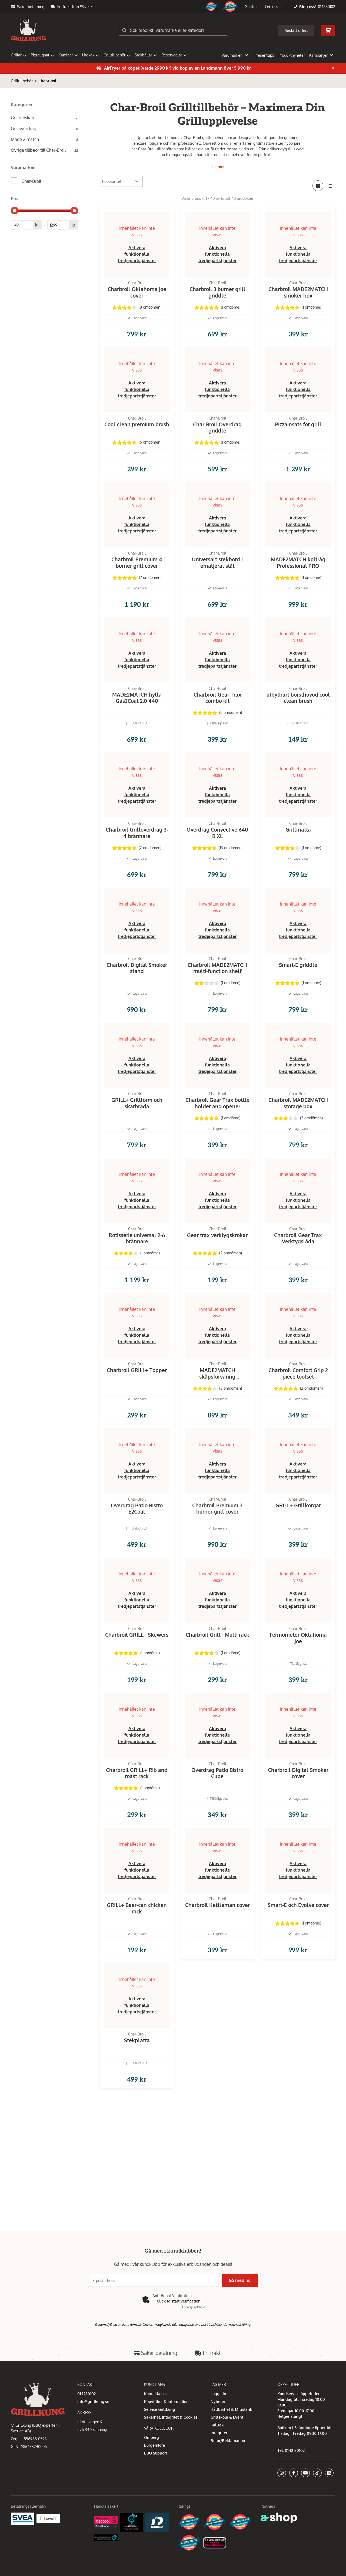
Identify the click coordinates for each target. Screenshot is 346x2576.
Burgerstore (154, 2445)
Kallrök (217, 2425)
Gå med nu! (240, 2280)
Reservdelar (174, 55)
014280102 (326, 6)
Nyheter (218, 2401)
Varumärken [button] (235, 55)
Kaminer (68, 55)
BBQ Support (155, 2453)
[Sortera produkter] (121, 181)
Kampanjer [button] (321, 55)
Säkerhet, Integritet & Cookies (171, 2417)
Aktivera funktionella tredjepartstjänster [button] (137, 254)
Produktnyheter (291, 55)
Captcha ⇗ (193, 2307)
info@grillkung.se (93, 2401)
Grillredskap (44, 118)
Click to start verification (179, 2301)
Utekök (90, 55)
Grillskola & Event (227, 2417)
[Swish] (48, 2518)
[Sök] (173, 30)
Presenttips (264, 55)
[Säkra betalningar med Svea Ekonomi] (22, 2518)
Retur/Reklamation (228, 2440)
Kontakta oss (155, 2393)
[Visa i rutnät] (317, 185)
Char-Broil (47, 81)
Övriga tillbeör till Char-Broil (44, 150)
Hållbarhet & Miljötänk (231, 2409)
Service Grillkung (159, 2409)
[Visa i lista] (329, 185)
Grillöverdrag (44, 128)
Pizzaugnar (42, 55)
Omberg (151, 2437)
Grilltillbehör (117, 55)
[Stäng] (333, 68)
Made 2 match (44, 139)
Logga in (218, 2393)
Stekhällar (146, 55)
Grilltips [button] (251, 6)
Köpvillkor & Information (166, 2401)
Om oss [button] (271, 6)
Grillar (18, 55)
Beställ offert (296, 30)
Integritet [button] (219, 2432)
